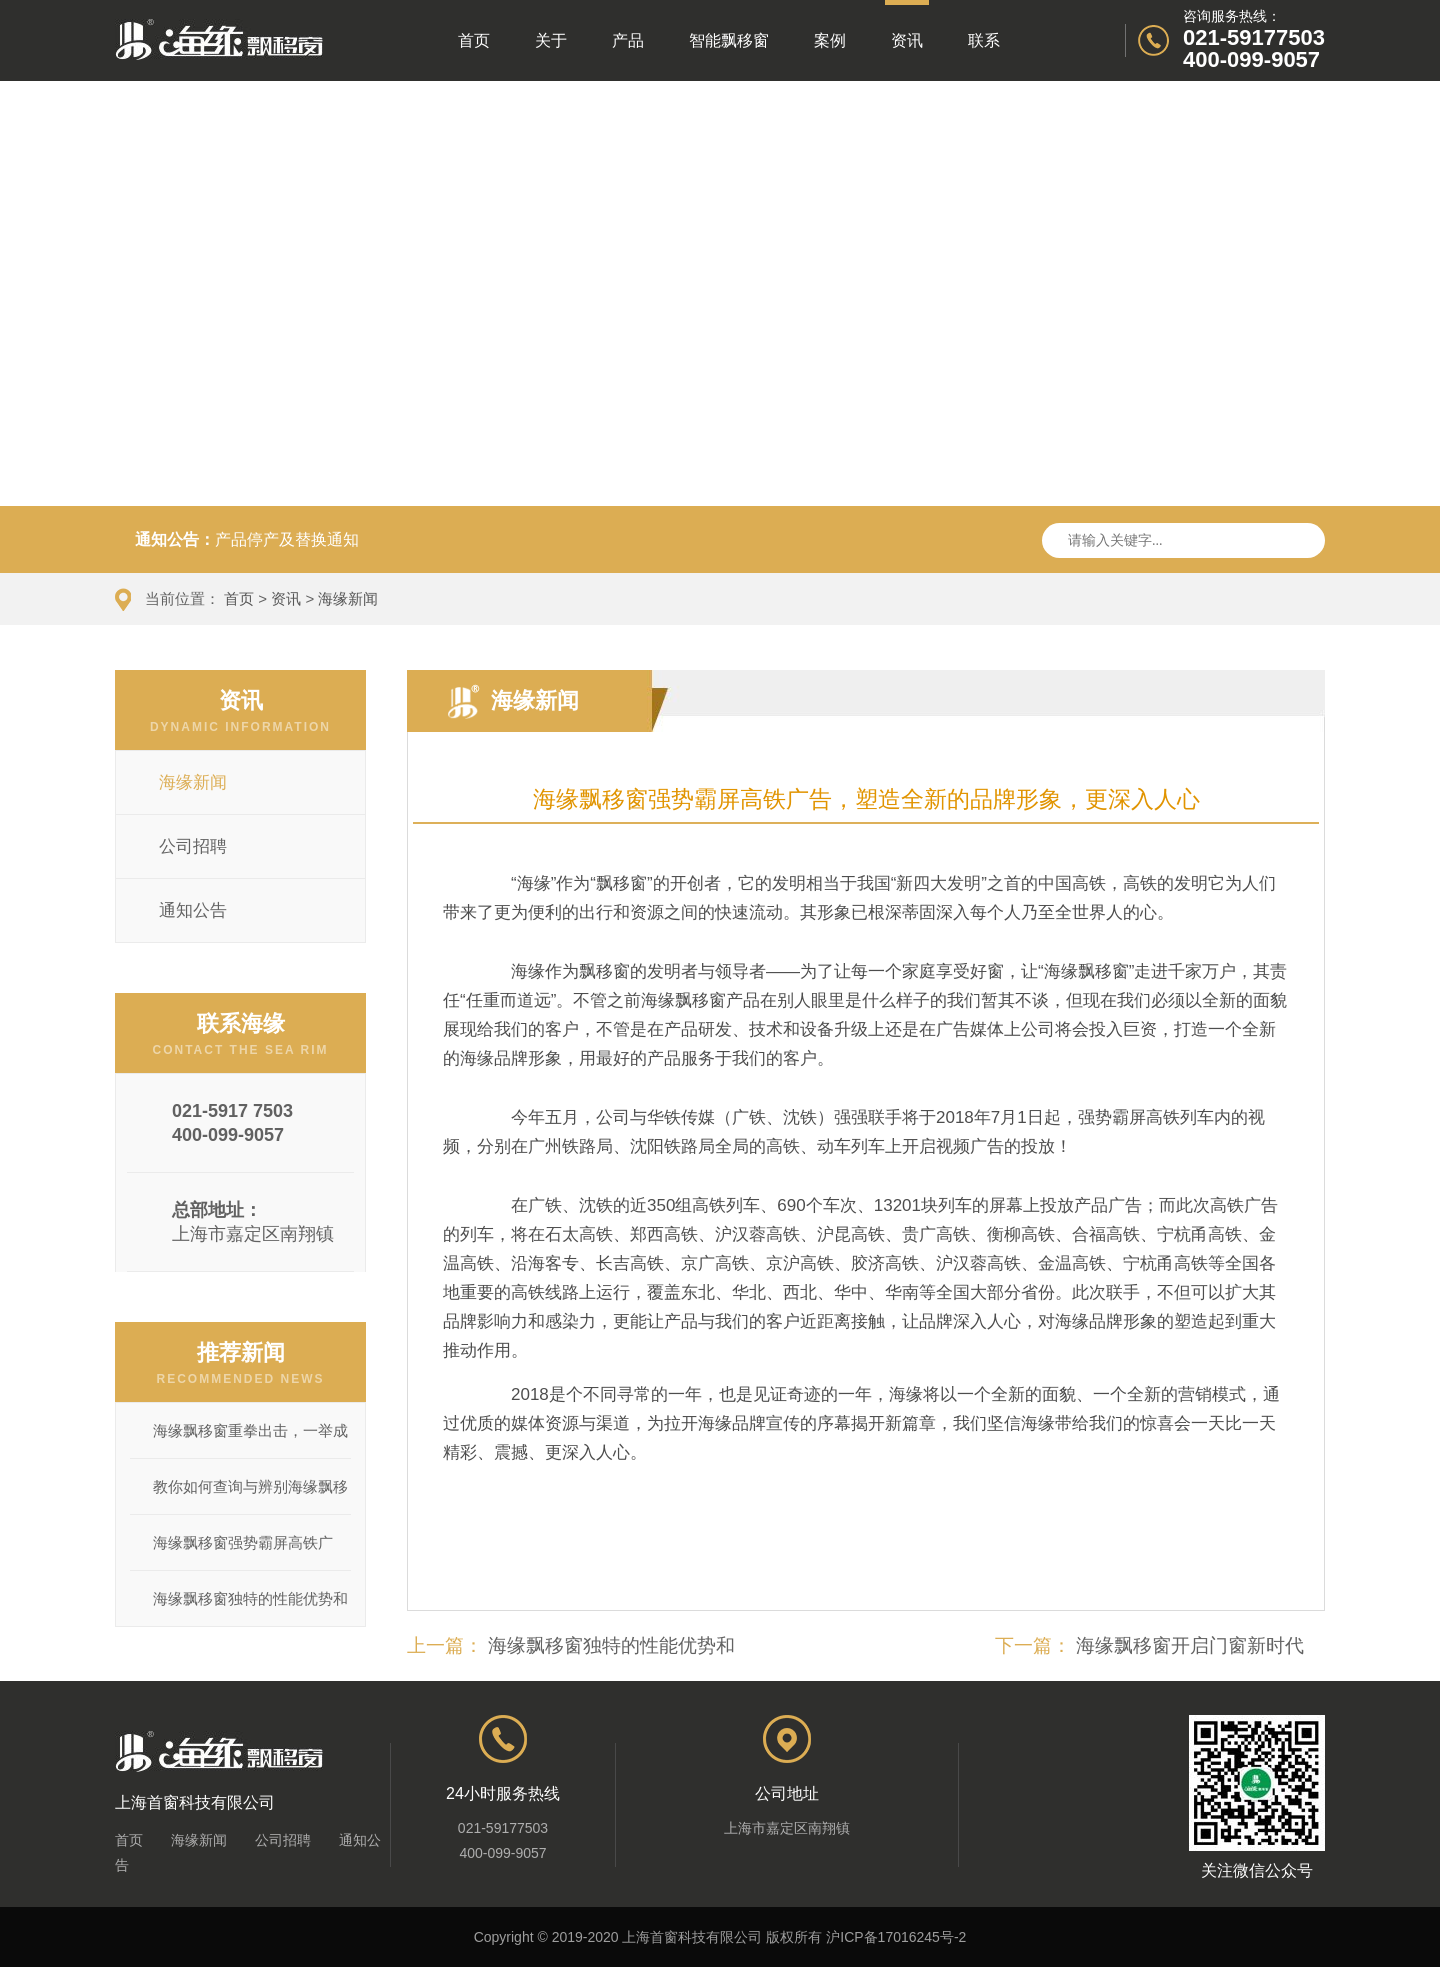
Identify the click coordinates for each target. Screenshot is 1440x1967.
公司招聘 (283, 1840)
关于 (551, 40)
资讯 (907, 24)
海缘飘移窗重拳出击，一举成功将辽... (250, 1440)
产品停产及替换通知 (287, 539)
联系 (984, 40)
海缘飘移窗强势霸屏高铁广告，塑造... (243, 1552)
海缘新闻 (348, 598)
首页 (474, 40)
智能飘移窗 (729, 40)
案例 (830, 40)
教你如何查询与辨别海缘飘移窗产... (250, 1496)
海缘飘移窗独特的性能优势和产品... (250, 1608)
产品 (628, 40)
